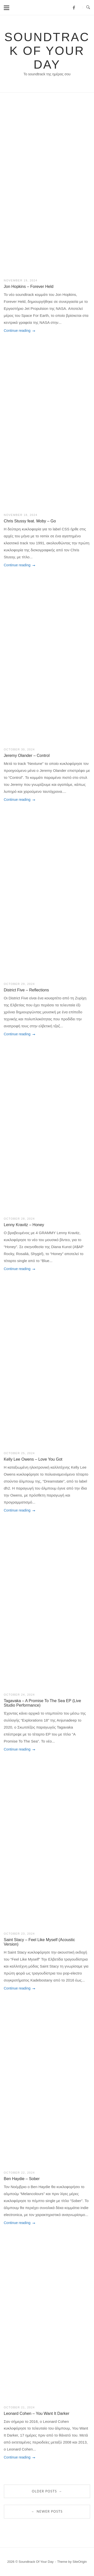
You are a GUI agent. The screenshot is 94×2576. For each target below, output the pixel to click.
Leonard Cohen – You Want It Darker (36, 2413)
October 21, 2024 (19, 2407)
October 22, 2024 (19, 2172)
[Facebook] (73, 7)
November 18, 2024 (20, 514)
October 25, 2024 (19, 1453)
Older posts (47, 2491)
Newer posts (47, 2511)
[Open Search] (88, 7)
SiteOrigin (79, 2562)
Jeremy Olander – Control (27, 755)
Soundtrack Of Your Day (46, 50)
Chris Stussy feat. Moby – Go (30, 521)
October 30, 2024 (19, 749)
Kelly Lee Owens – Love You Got (33, 1459)
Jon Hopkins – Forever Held (28, 286)
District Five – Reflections (26, 990)
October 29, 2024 (19, 983)
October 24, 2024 (19, 1694)
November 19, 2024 (20, 280)
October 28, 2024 (19, 1218)
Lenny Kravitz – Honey (24, 1225)
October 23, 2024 (19, 1933)
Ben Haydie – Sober (22, 2179)
